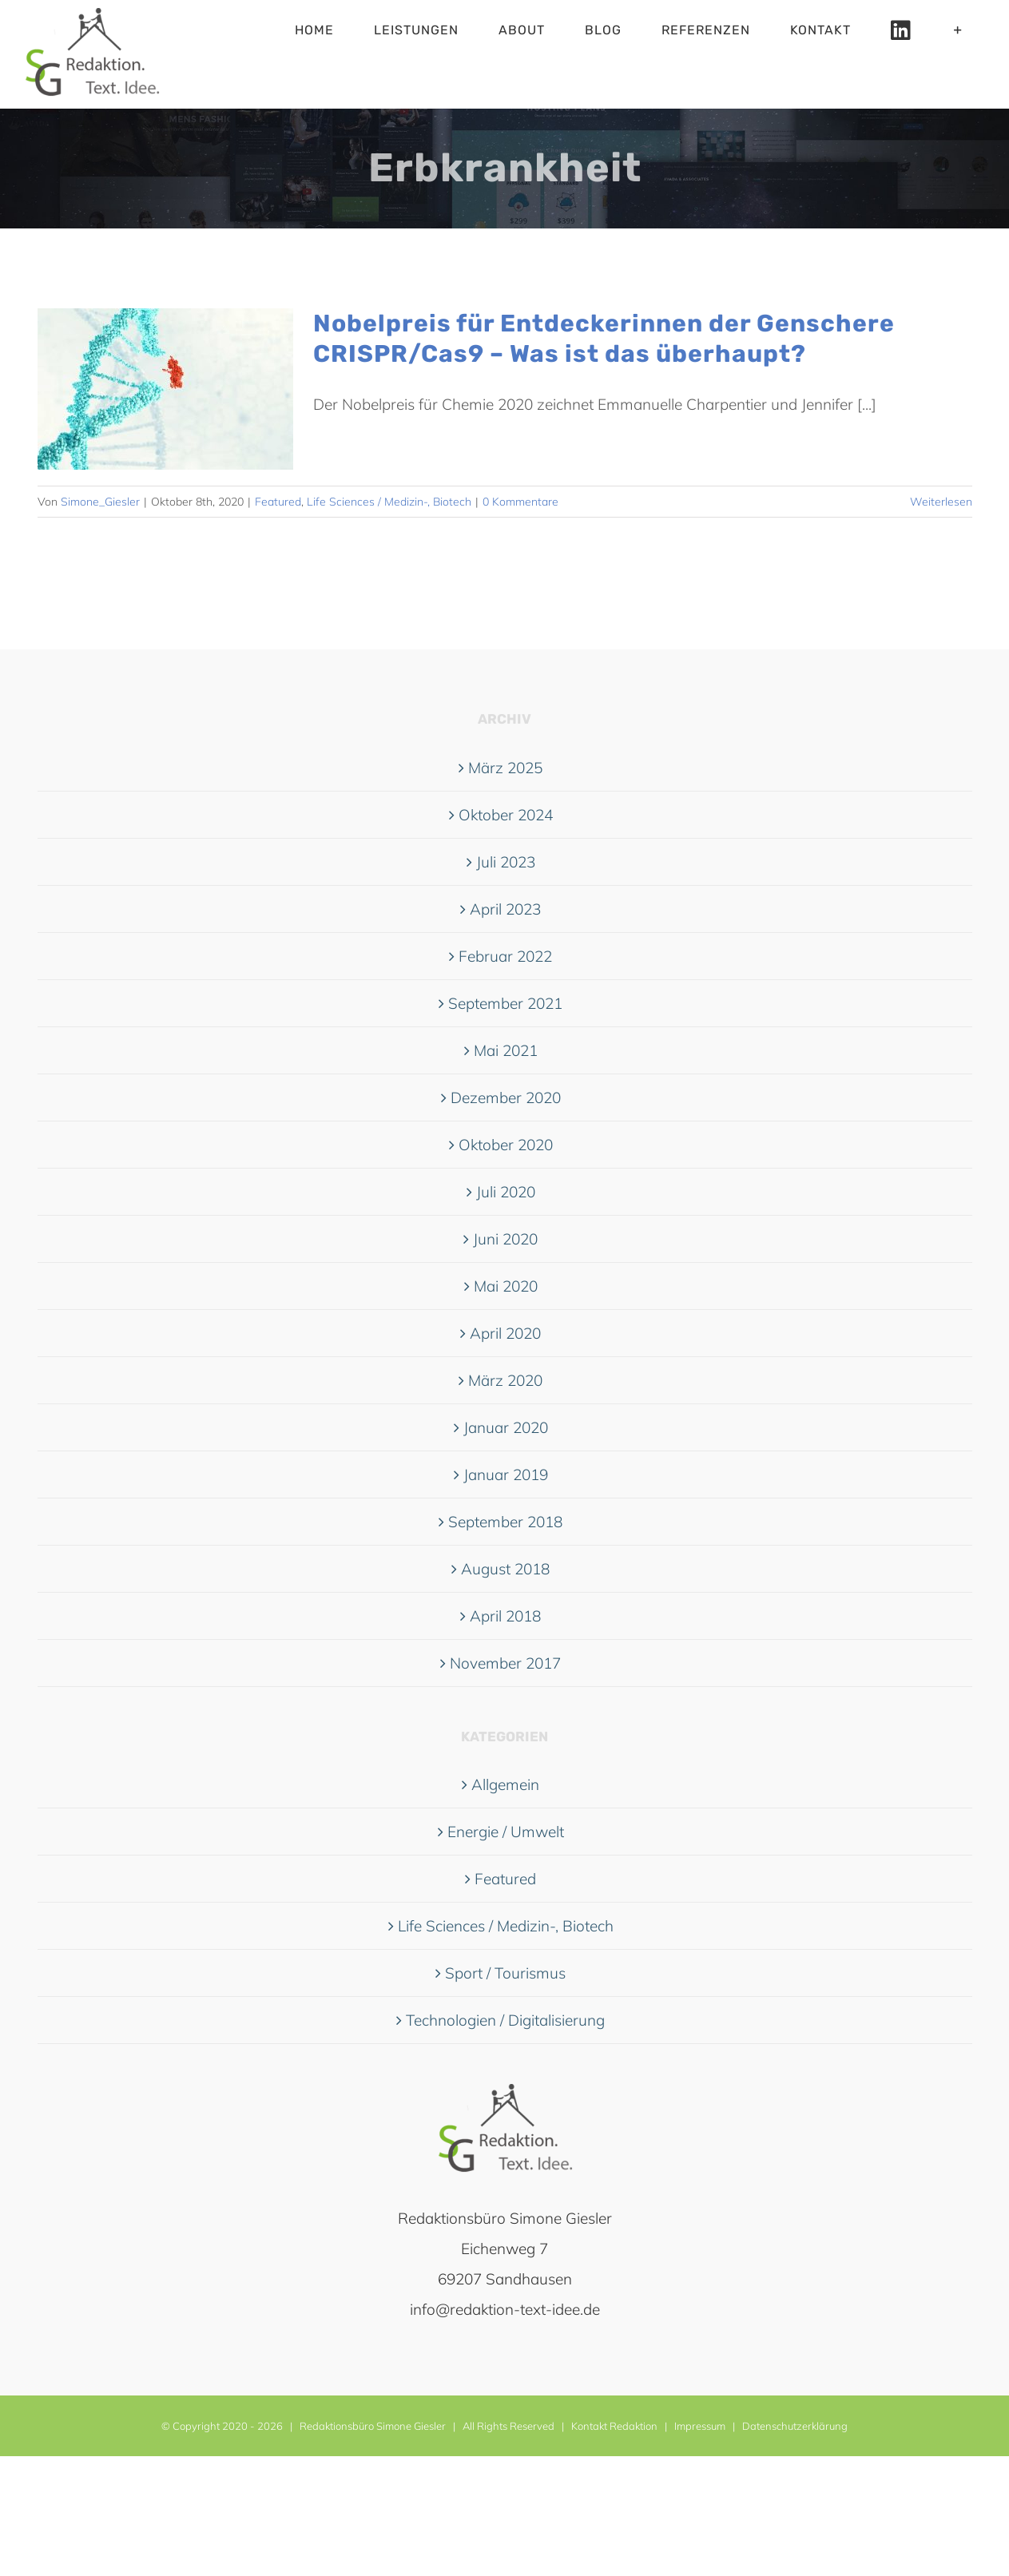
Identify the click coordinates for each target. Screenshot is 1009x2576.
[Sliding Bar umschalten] (958, 30)
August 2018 (505, 1568)
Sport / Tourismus (505, 1973)
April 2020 (505, 1333)
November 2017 (505, 1663)
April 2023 (505, 909)
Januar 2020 (505, 1427)
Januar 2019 (505, 1474)
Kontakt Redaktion (614, 2425)
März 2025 (505, 767)
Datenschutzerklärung (795, 2425)
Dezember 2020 (506, 1097)
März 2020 (505, 1380)
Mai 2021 (506, 1050)
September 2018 (505, 1521)
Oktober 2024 (506, 814)
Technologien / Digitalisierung (505, 2020)
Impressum (699, 2425)
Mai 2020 (506, 1286)
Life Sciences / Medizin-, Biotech (389, 501)
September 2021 (505, 1003)
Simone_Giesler (100, 501)
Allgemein (505, 1784)
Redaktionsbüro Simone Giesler (373, 2425)
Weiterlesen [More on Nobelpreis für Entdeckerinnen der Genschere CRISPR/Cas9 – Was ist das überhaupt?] (941, 501)
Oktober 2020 (506, 1144)
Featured (278, 501)
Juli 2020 (505, 1191)
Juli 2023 (505, 861)
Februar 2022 (505, 956)
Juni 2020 (505, 1238)
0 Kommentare (520, 501)
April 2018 (505, 1615)
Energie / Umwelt (505, 1831)
